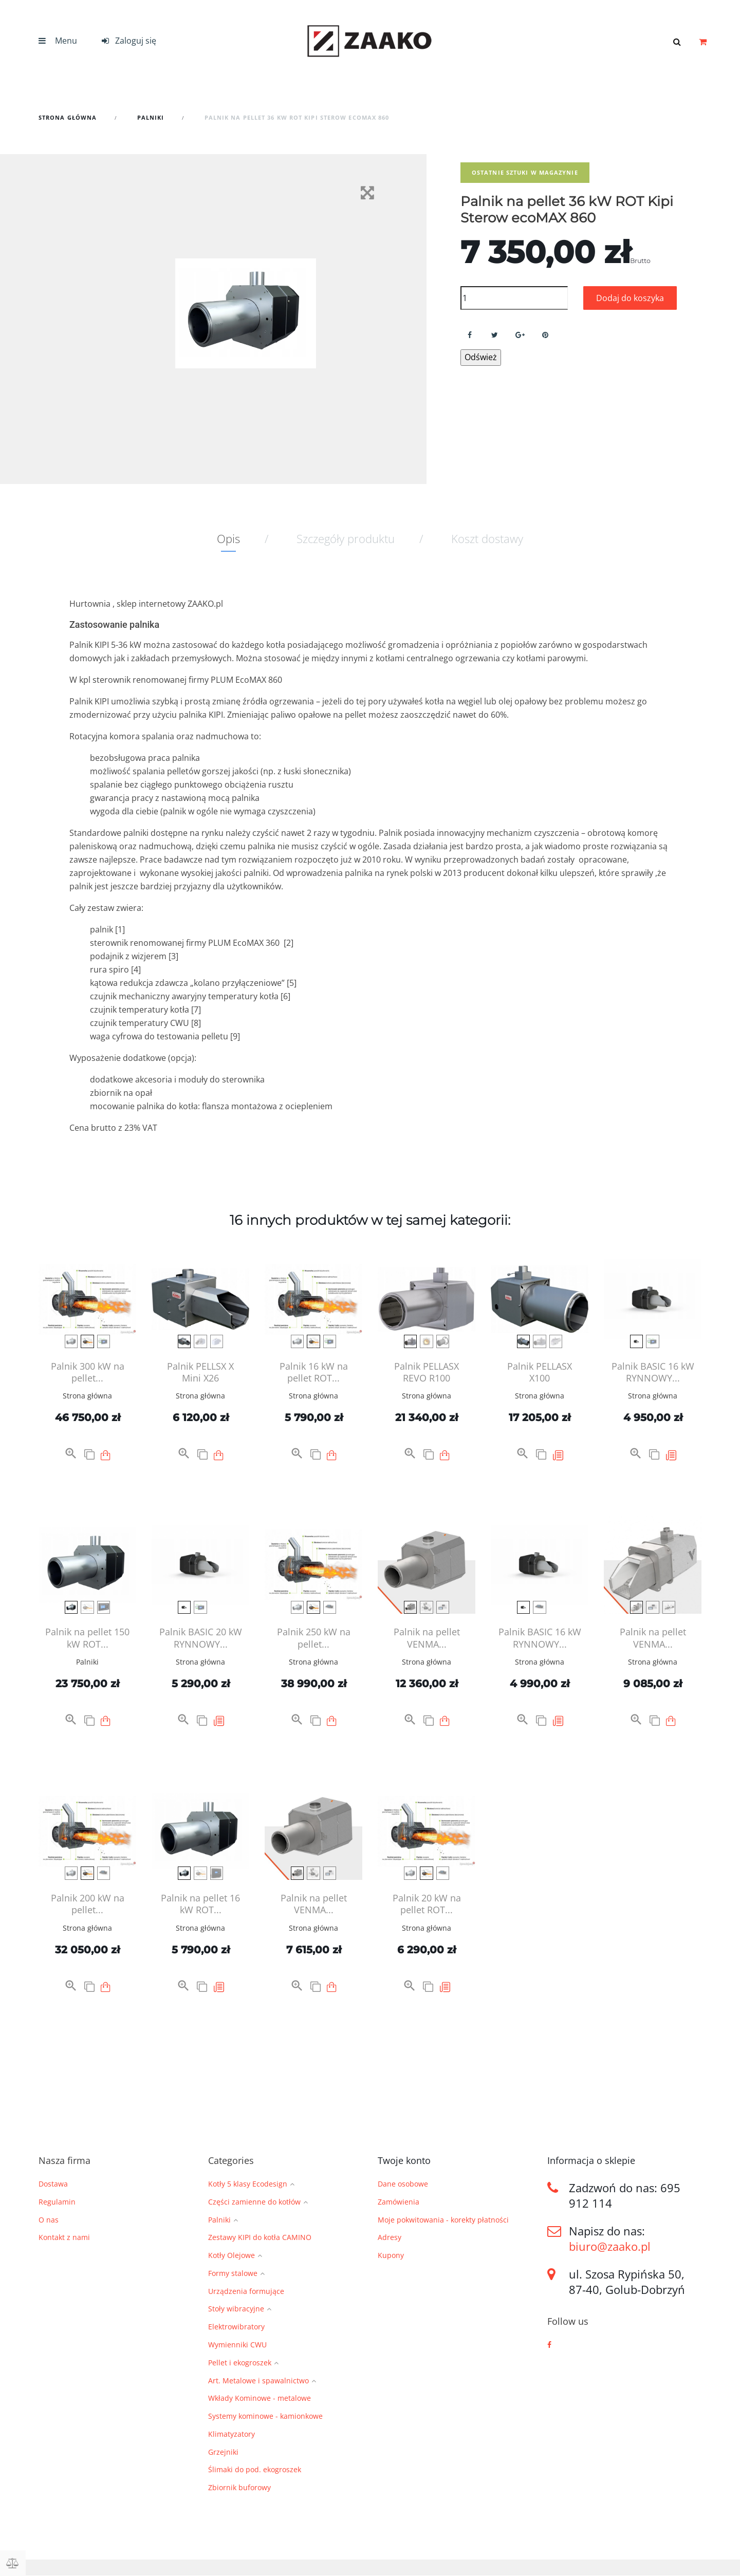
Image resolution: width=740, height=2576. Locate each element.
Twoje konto (404, 2160)
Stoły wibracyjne (236, 2309)
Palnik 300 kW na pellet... (87, 1372)
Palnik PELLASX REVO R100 (426, 1372)
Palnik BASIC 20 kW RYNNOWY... (200, 1638)
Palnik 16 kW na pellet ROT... (314, 1372)
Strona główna (87, 1396)
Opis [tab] (228, 538)
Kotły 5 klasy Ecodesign (247, 2184)
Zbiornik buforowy (239, 2488)
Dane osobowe (403, 2184)
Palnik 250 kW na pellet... (313, 1638)
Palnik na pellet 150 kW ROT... (87, 1638)
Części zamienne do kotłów (254, 2202)
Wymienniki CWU (237, 2345)
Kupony (391, 2255)
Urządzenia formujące (246, 2291)
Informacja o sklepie (591, 2160)
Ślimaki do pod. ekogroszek (254, 2470)
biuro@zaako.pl (610, 2246)
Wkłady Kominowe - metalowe (259, 2398)
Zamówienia (398, 2202)
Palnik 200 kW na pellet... (87, 1904)
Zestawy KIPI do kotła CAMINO (259, 2237)
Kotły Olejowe (231, 2255)
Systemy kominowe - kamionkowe (265, 2416)
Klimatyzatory (231, 2434)
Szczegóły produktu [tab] (346, 538)
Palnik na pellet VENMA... (427, 1638)
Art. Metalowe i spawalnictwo (258, 2381)
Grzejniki (223, 2452)
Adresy (389, 2237)
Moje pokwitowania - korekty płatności (443, 2220)
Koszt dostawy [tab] (487, 538)
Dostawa (53, 2184)
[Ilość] (514, 298)
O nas (49, 2220)
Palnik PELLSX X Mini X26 (200, 1372)
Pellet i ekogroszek (239, 2363)
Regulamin (57, 2202)
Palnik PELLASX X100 (539, 1372)
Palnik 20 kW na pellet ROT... (427, 1904)
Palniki (87, 1662)
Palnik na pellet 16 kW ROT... (200, 1904)
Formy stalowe (232, 2273)
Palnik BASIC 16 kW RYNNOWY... (653, 1372)
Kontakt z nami (64, 2237)
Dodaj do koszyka (630, 298)
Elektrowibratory (236, 2327)
